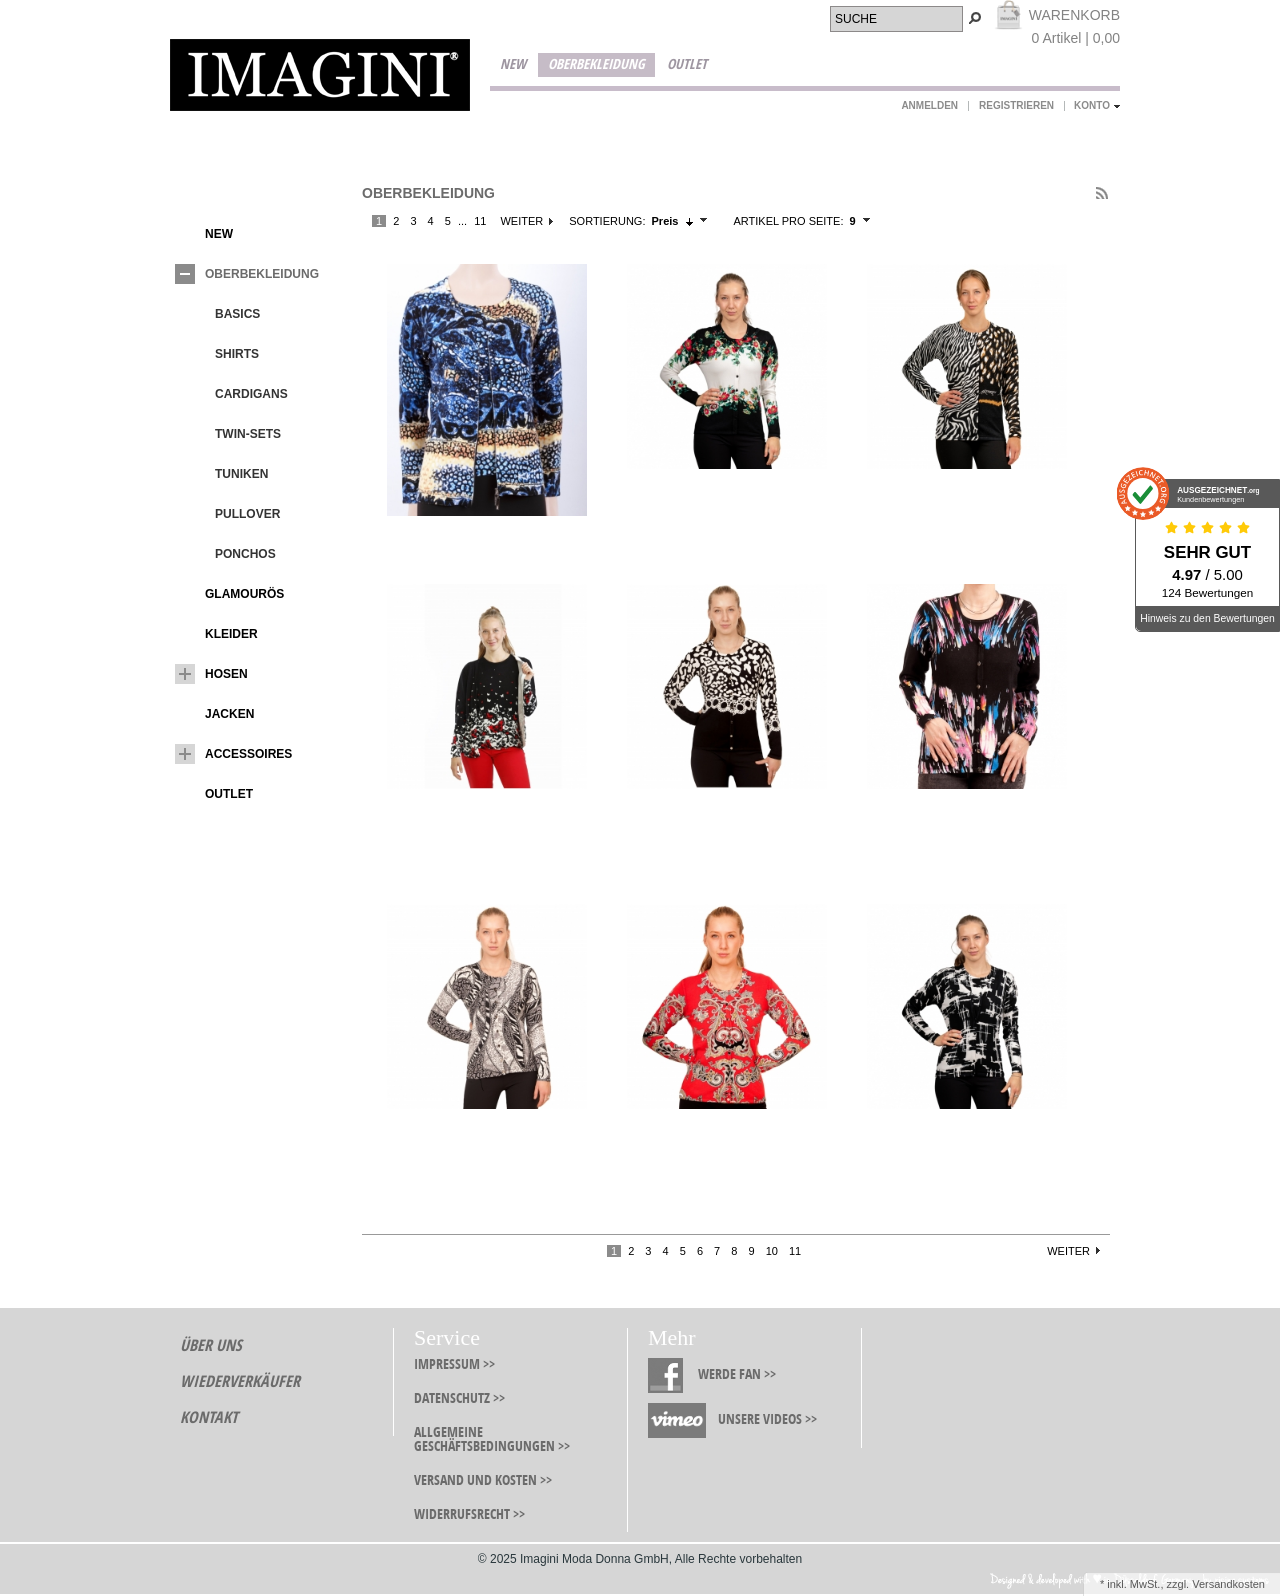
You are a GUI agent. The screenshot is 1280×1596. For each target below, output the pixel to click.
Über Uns (211, 1345)
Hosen (211, 674)
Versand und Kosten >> (483, 1480)
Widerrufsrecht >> (469, 1514)
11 (480, 221)
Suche (856, 19)
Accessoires (233, 754)
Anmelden (929, 105)
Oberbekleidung (596, 64)
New (513, 64)
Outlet (687, 64)
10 (772, 1251)
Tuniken (226, 474)
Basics (222, 314)
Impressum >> (454, 1364)
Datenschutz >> (459, 1398)
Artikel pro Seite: (788, 221)
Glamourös (229, 594)
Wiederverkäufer (240, 1381)
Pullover (232, 514)
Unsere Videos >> (767, 1419)
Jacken (214, 714)
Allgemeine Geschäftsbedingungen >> (492, 1439)
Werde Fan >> (737, 1374)
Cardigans (236, 394)
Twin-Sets (233, 434)
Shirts (222, 354)
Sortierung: (607, 221)
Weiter (521, 221)
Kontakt (209, 1417)
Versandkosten (1228, 1584)
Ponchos (230, 554)
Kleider (216, 634)
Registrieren (1016, 105)
